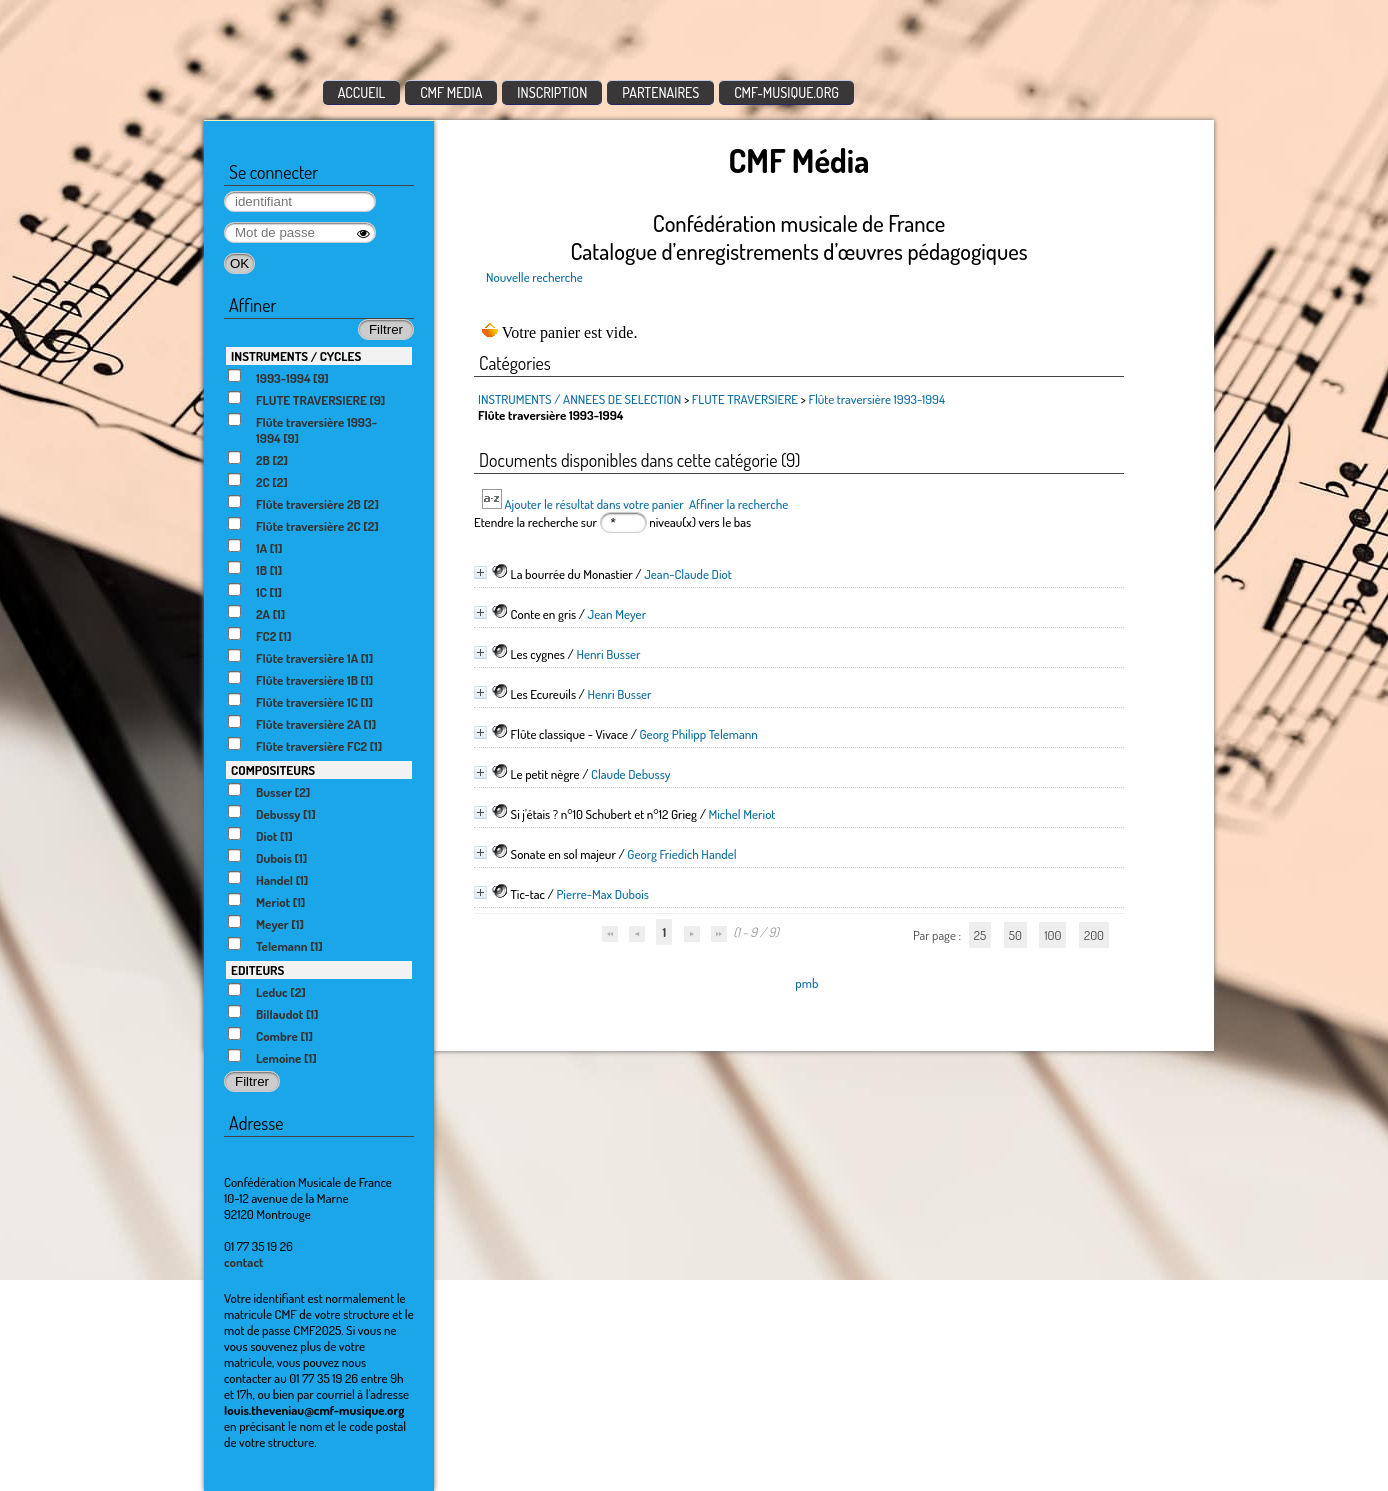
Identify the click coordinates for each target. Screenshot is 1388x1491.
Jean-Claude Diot (688, 574)
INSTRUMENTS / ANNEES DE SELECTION (579, 399)
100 (1052, 935)
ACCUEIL (362, 92)
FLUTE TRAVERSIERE (745, 399)
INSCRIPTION (552, 92)
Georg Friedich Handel (681, 854)
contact (244, 1262)
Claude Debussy (631, 774)
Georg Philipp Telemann (698, 734)
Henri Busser (608, 654)
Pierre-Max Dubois (602, 894)
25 (980, 935)
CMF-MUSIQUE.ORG (786, 92)
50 (1015, 935)
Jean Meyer (617, 614)
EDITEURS (257, 970)
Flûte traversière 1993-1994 (876, 399)
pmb (806, 983)
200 (1094, 935)
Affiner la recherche (738, 504)
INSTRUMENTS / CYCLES (296, 356)
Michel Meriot (741, 814)
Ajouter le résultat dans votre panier (593, 504)
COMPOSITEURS (273, 770)
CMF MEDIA (451, 92)
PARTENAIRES (660, 92)
